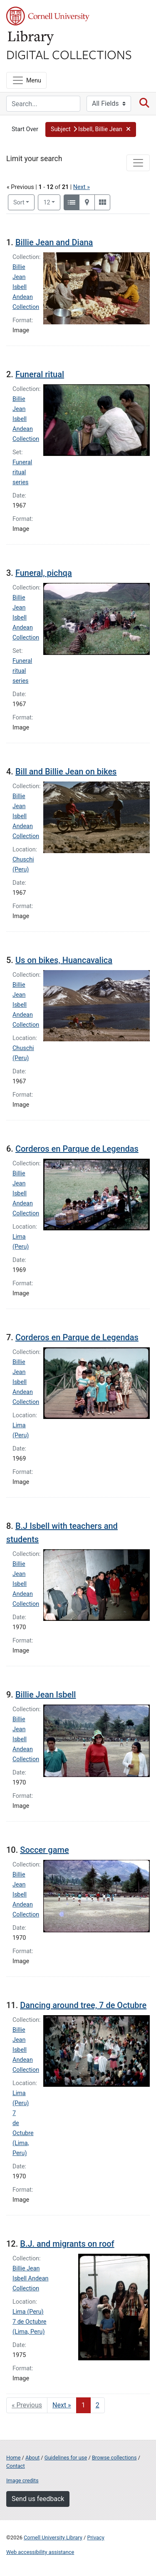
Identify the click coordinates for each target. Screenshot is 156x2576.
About (32, 2457)
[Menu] (26, 80)
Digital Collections (69, 54)
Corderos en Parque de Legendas (77, 1149)
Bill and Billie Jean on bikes (66, 772)
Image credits (22, 2480)
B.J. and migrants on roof (67, 2244)
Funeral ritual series (22, 472)
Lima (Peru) (28, 2311)
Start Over (25, 129)
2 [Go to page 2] (97, 2405)
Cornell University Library (53, 2537)
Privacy (95, 2537)
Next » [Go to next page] (61, 2405)
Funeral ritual (39, 374)
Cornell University (47, 16)
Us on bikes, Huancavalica (63, 960)
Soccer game (44, 1850)
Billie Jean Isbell (45, 1695)
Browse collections (114, 2457)
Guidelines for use (66, 2457)
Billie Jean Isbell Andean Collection (25, 287)
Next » (81, 187)
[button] (90, 129)
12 (51, 202)
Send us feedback (38, 2499)
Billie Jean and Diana (54, 242)
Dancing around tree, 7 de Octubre (83, 2005)
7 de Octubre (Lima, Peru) (23, 2133)
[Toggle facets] (138, 162)
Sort (19, 202)
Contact (15, 2466)
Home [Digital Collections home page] (13, 2457)
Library (31, 38)
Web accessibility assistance (40, 2552)
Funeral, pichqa (43, 573)
